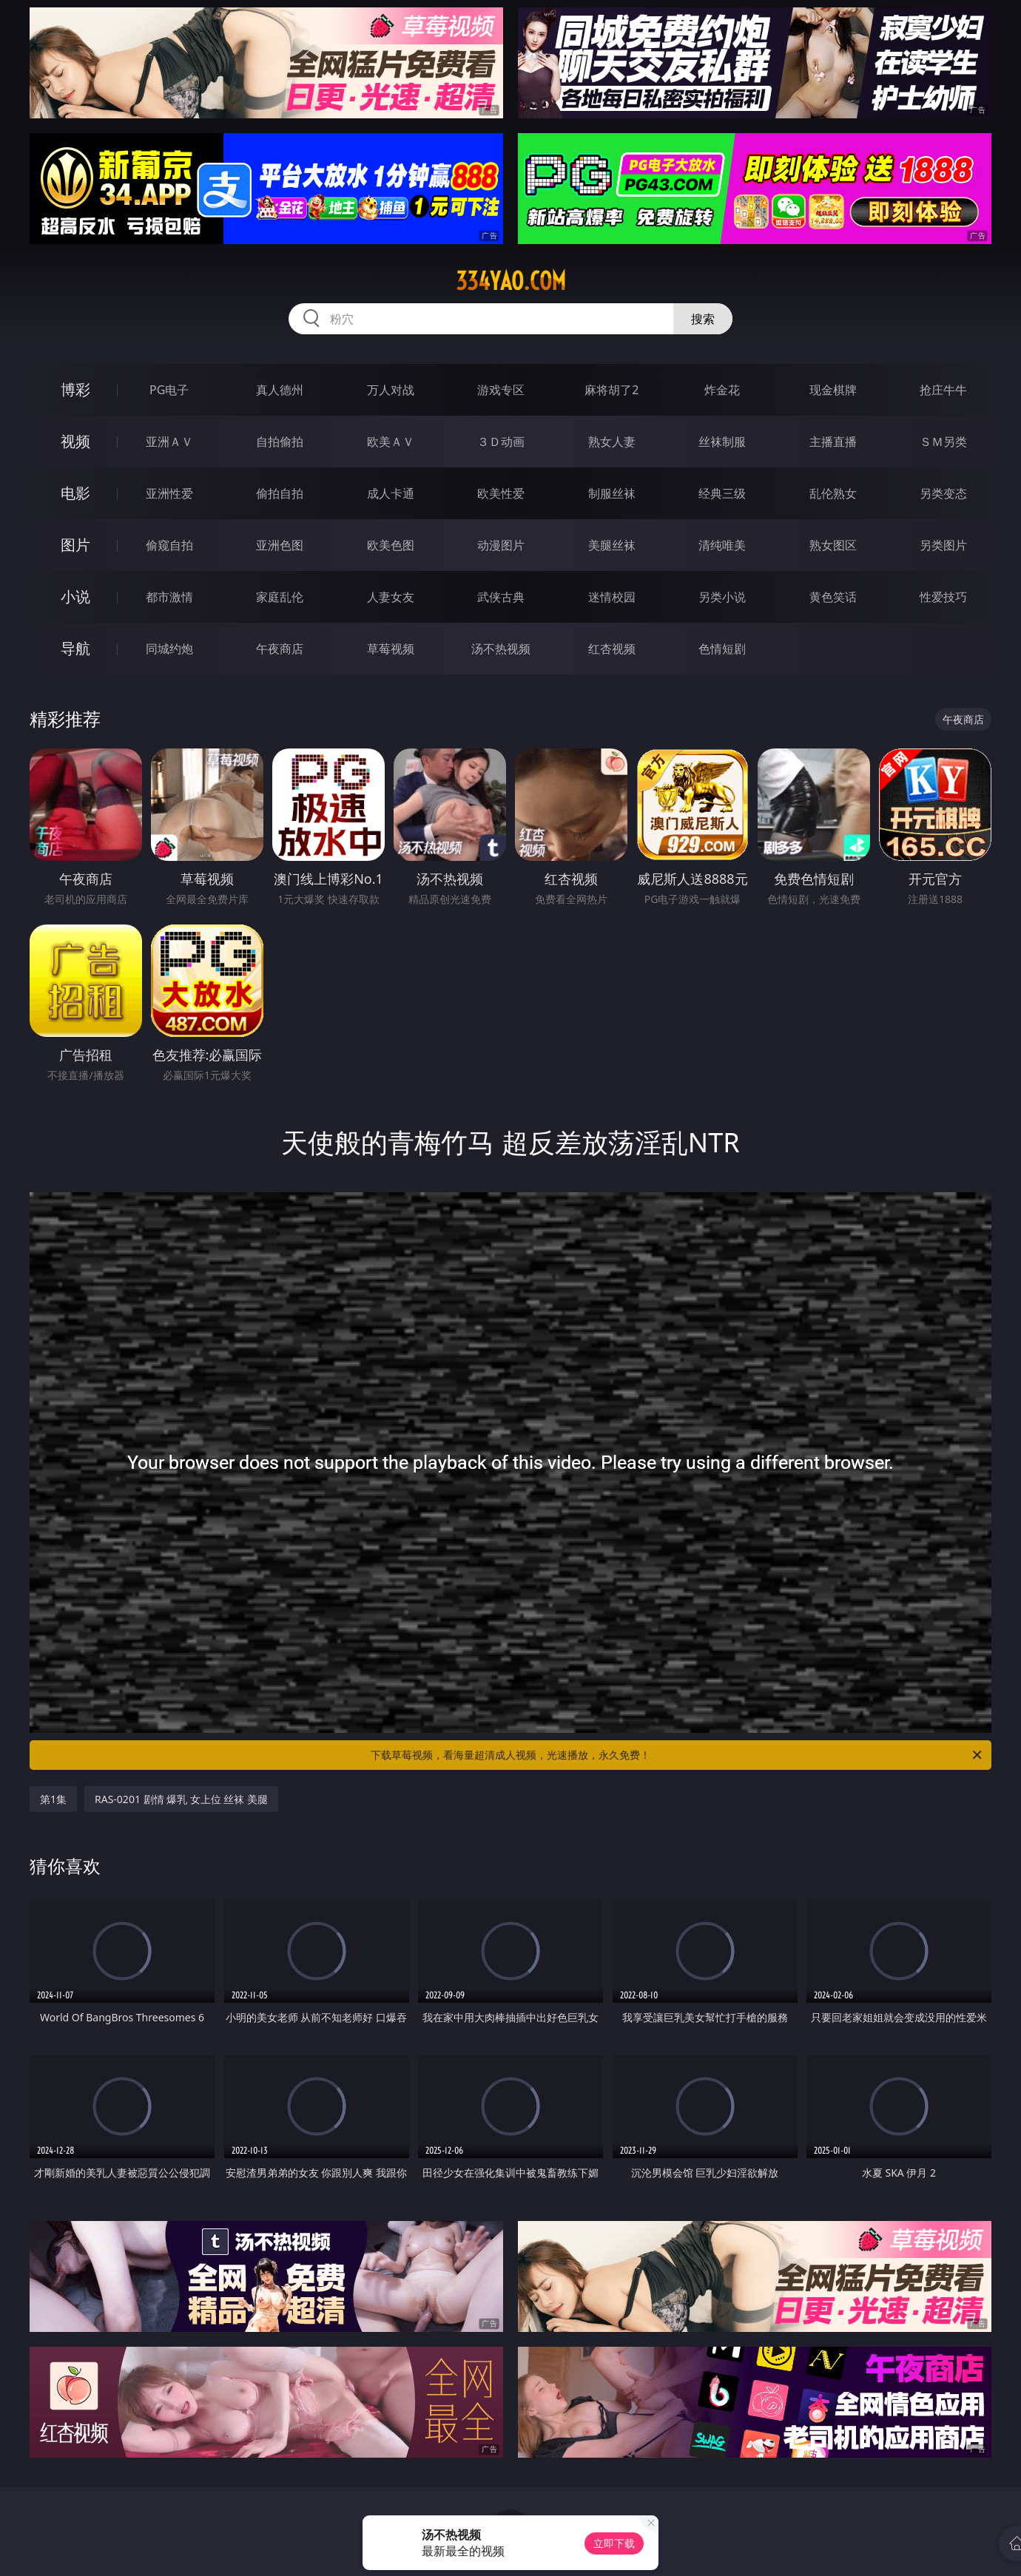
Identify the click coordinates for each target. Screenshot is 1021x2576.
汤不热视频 (500, 648)
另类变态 (943, 493)
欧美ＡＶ (390, 441)
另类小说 (722, 597)
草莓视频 (390, 648)
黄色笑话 (833, 597)
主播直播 (833, 441)
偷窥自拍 (169, 545)
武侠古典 (501, 597)
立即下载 (614, 2543)
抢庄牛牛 (943, 390)
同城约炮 (169, 648)
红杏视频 (612, 648)
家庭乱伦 (279, 597)
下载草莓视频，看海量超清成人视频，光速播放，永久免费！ (677, 1755)
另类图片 (943, 545)
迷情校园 (612, 597)
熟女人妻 (612, 441)
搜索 (703, 319)
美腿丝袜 (612, 545)
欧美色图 (390, 545)
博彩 (75, 389)
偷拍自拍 (279, 493)
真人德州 (279, 390)
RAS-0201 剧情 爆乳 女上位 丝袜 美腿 (181, 1799)
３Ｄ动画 (501, 441)
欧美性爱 (501, 493)
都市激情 (169, 597)
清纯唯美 (722, 545)
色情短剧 (722, 648)
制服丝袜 (612, 493)
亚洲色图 (279, 545)
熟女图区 (833, 545)
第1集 (53, 1799)
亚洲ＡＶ (169, 441)
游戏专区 (501, 390)
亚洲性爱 (169, 493)
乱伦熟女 (833, 493)
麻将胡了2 (611, 390)
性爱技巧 (943, 597)
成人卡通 (390, 493)
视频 (75, 441)
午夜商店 (279, 648)
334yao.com (511, 281)
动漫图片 (501, 545)
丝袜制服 (722, 441)
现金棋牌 (833, 390)
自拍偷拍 (279, 441)
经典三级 (722, 493)
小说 (75, 596)
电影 (75, 493)
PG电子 (169, 390)
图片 (75, 545)
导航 (75, 648)
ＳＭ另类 (943, 441)
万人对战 (390, 390)
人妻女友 (390, 597)
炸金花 (722, 390)
